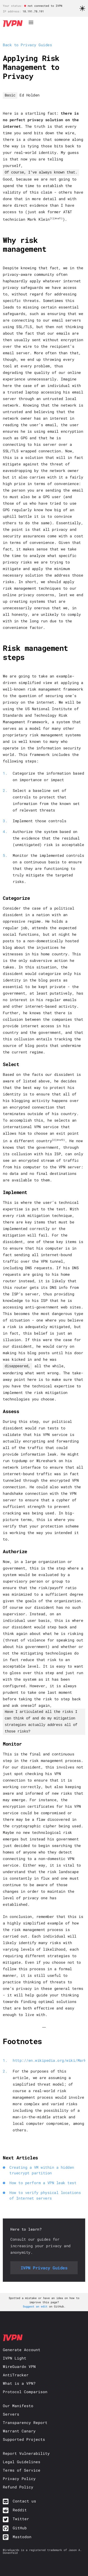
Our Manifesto (18, 2404)
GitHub (20, 2526)
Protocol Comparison (25, 2390)
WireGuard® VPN (19, 2365)
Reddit (20, 2508)
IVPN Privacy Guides (44, 2266)
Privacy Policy (19, 2477)
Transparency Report (25, 2421)
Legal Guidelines (21, 2460)
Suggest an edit (36, 2305)
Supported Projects (24, 2437)
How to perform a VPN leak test (42, 2181)
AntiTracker (16, 2373)
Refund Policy (18, 2485)
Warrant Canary (19, 2429)
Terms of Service (21, 2468)
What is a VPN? (19, 2381)
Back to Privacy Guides (27, 44)
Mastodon (22, 2535)
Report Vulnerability (26, 2451)
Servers (11, 2412)
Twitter (21, 2517)
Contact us (24, 2499)
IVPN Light (14, 2356)
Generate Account (21, 2348)
